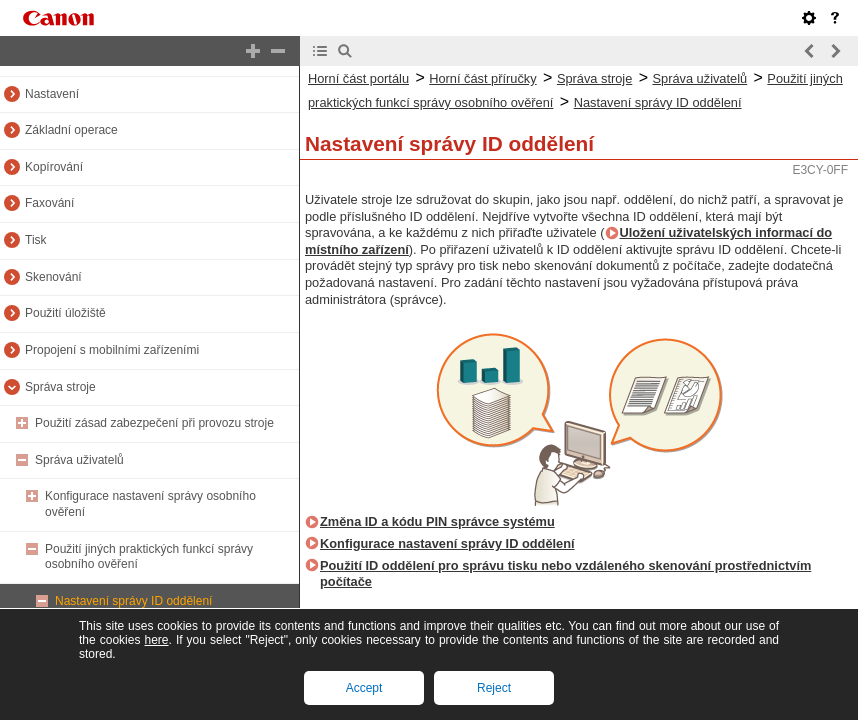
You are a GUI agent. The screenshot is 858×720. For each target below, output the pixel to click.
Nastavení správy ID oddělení (133, 601)
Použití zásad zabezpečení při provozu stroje (154, 423)
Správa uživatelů (79, 460)
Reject (494, 688)
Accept (364, 688)
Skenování (53, 277)
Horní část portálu (358, 78)
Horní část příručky (482, 78)
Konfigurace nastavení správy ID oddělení (447, 543)
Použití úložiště (65, 313)
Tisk (36, 240)
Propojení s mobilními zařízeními (112, 350)
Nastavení (52, 94)
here (156, 640)
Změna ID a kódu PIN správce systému (437, 521)
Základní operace (71, 130)
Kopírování (54, 167)
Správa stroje (60, 387)
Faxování (49, 203)
